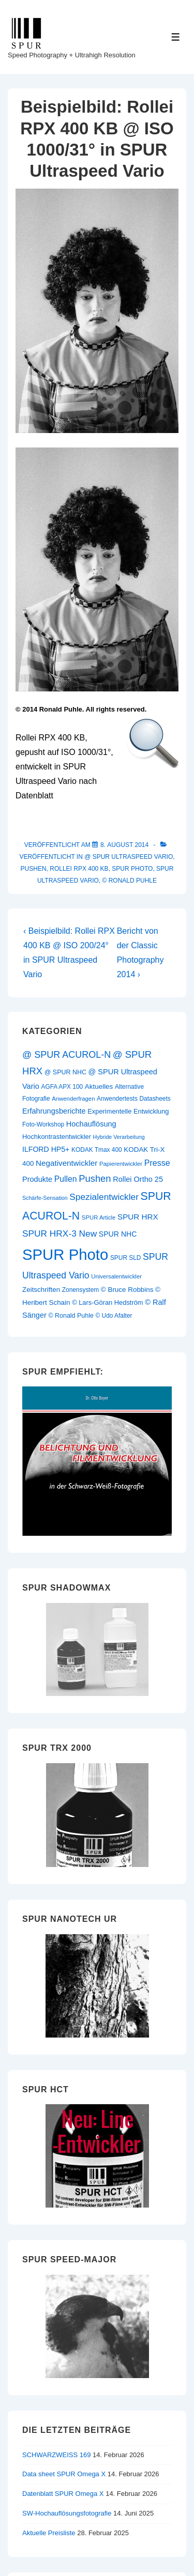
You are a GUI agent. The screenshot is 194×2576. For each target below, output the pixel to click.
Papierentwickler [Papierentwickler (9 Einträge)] (120, 1164)
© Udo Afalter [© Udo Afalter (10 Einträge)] (113, 1315)
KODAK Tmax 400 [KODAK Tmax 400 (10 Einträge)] (96, 1149)
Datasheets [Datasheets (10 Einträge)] (155, 1098)
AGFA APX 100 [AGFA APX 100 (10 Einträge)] (62, 1086)
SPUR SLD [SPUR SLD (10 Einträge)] (125, 1257)
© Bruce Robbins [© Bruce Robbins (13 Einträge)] (127, 1289)
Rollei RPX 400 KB (79, 868)
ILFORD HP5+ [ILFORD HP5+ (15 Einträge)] (45, 1149)
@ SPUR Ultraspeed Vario (128, 856)
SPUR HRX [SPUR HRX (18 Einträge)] (137, 1216)
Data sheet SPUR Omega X (64, 2474)
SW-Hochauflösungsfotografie (66, 2513)
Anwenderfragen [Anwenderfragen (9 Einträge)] (73, 1099)
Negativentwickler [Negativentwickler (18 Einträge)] (66, 1163)
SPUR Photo (132, 868)
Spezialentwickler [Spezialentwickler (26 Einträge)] (104, 1197)
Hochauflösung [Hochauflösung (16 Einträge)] (91, 1124)
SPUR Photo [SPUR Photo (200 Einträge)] (65, 1254)
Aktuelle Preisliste (49, 2533)
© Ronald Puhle (129, 880)
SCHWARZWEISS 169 (56, 2455)
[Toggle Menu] (175, 37)
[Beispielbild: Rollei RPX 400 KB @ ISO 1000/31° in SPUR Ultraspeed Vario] (124, 845)
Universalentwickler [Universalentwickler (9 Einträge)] (116, 1276)
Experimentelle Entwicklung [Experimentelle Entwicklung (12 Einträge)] (128, 1111)
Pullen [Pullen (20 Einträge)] (65, 1179)
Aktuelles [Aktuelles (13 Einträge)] (99, 1086)
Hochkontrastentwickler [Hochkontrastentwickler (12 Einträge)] (56, 1136)
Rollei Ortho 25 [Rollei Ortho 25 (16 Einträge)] (138, 1179)
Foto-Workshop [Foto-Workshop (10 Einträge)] (43, 1124)
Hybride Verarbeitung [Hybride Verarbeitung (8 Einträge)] (119, 1137)
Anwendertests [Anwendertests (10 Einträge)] (117, 1098)
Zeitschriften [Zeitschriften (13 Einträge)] (41, 1289)
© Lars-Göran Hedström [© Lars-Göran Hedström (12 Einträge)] (107, 1302)
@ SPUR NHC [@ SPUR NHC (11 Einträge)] (65, 1072)
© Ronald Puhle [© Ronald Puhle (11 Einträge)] (70, 1315)
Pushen (34, 868)
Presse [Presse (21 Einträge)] (157, 1162)
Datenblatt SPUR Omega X (63, 2493)
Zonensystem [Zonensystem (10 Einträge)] (80, 1289)
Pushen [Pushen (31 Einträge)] (95, 1178)
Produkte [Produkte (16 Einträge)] (37, 1179)
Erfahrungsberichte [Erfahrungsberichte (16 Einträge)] (54, 1111)
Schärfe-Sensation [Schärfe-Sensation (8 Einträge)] (45, 1198)
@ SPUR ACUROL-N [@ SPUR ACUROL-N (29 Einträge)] (66, 1055)
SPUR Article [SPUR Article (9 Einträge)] (99, 1217)
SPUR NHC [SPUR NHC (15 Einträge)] (118, 1234)
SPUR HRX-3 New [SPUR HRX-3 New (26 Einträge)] (59, 1233)
